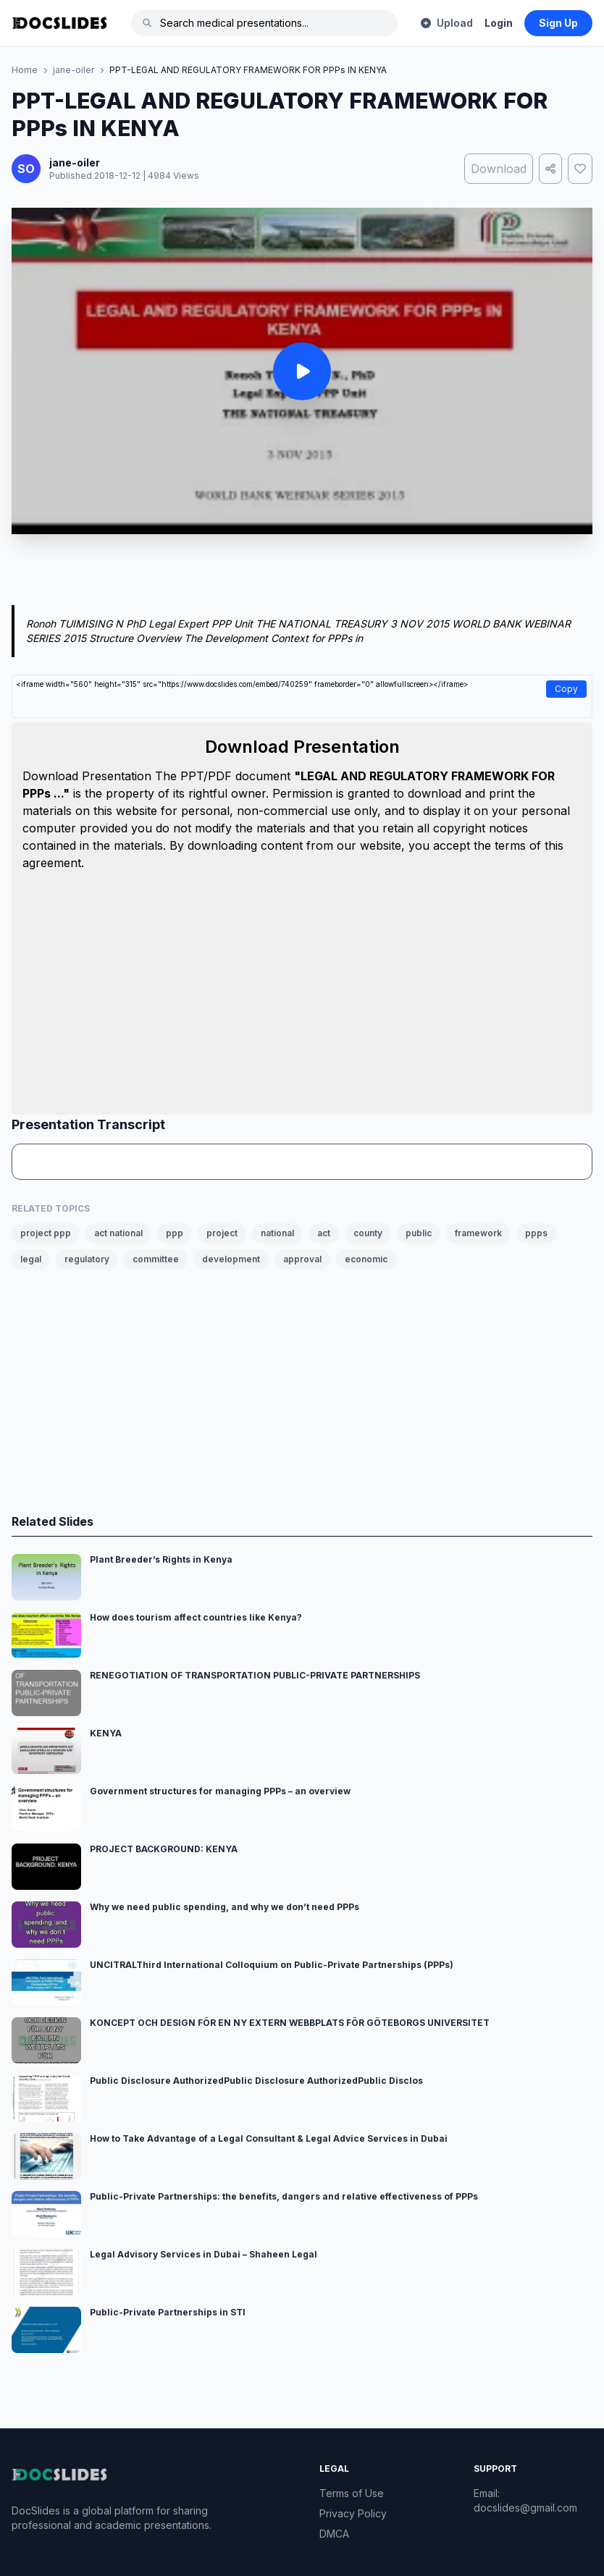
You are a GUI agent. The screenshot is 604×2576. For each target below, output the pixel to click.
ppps (536, 1233)
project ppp (45, 1233)
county (367, 1233)
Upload (447, 23)
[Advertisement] (302, 572)
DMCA (334, 2534)
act (323, 1233)
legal (30, 1259)
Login (499, 23)
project (222, 1233)
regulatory (86, 1259)
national (277, 1233)
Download (499, 168)
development (231, 1259)
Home (25, 69)
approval (302, 1259)
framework (478, 1233)
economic (366, 1259)
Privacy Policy (353, 2513)
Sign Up (558, 23)
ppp (174, 1233)
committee (156, 1259)
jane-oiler (73, 69)
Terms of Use (351, 2493)
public (419, 1233)
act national (118, 1233)
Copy (566, 688)
